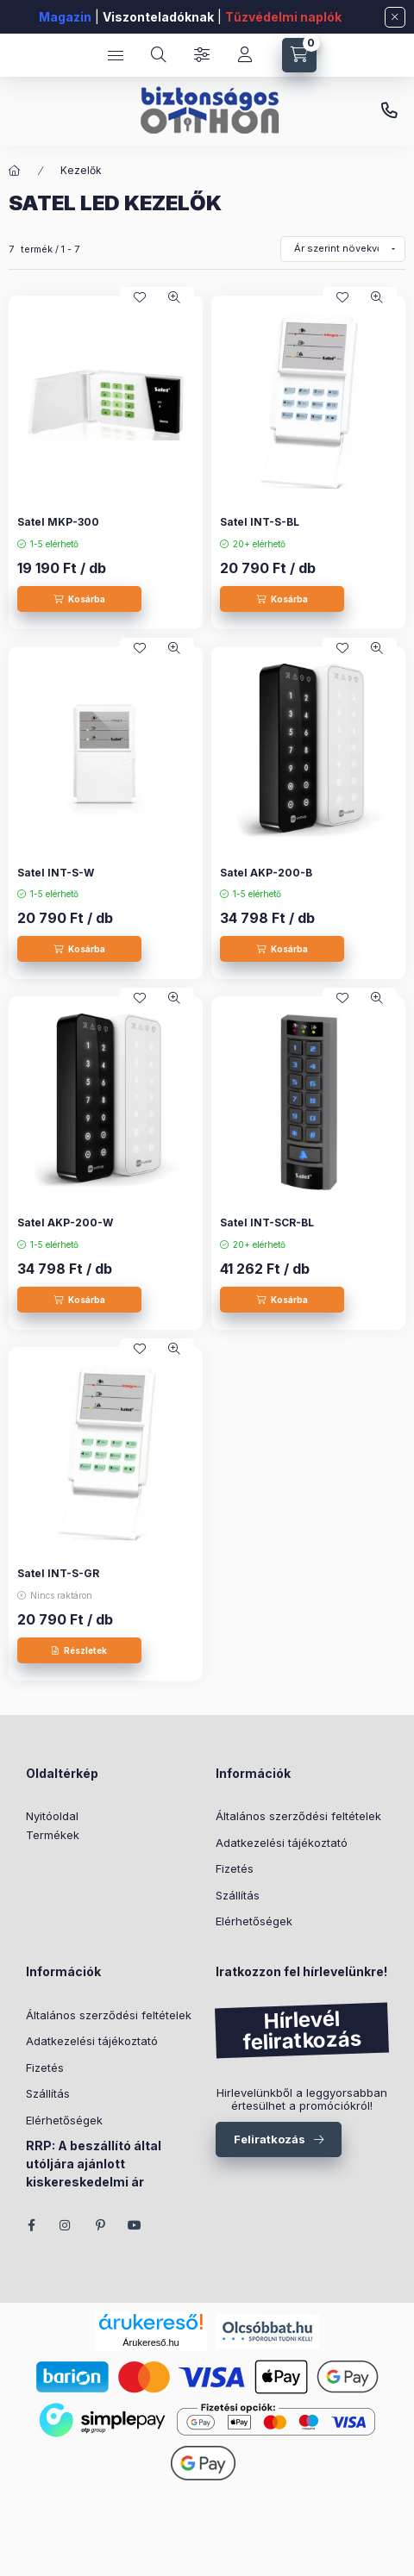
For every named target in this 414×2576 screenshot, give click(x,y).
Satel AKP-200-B (266, 872)
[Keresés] (158, 55)
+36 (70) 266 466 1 (389, 111)
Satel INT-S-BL (259, 521)
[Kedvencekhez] (139, 297)
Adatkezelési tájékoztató (282, 1842)
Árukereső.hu (150, 2342)
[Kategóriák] (115, 55)
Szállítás (238, 1895)
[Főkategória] (15, 170)
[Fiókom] (245, 55)
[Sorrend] (342, 249)
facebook (31, 2225)
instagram (65, 2225)
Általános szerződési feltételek (298, 1816)
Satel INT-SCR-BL (267, 1222)
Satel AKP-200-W (65, 1222)
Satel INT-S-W (55, 872)
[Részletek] (79, 1650)
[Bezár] (395, 17)
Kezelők (81, 170)
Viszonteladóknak (158, 16)
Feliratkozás (269, 2139)
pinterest (100, 2225)
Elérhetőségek (254, 1921)
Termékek (52, 1835)
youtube (134, 2225)
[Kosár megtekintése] (299, 55)
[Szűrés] (202, 55)
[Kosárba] (79, 599)
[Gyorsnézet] (174, 297)
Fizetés (235, 1868)
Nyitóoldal (52, 1816)
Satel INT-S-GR (58, 1573)
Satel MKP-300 (58, 521)
